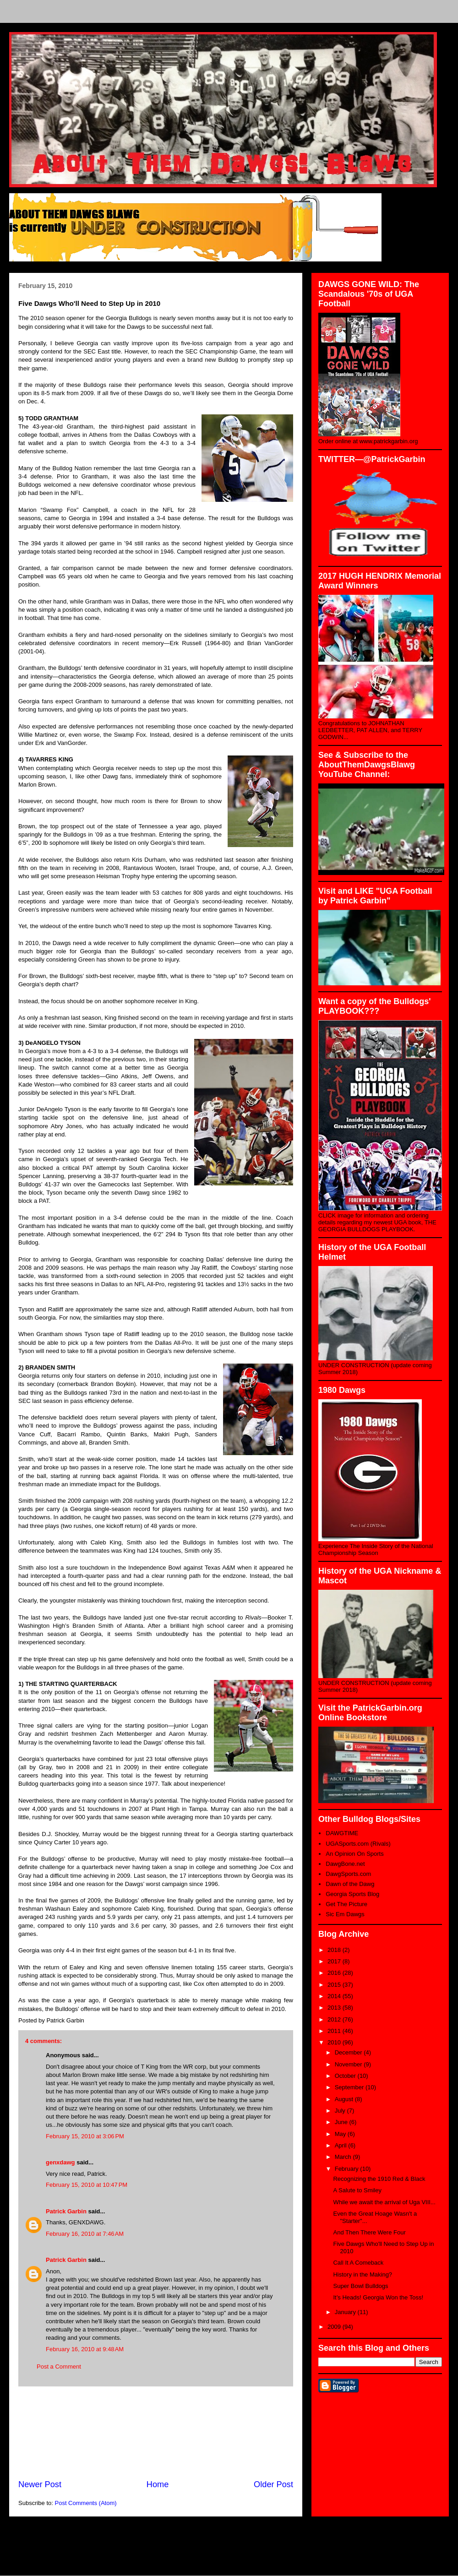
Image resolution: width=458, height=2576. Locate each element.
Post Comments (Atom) (86, 2503)
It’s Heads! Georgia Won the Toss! (378, 2297)
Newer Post (39, 2484)
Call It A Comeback (358, 2262)
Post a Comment (59, 2366)
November (349, 2064)
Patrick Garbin (66, 2211)
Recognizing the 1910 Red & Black (379, 2178)
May (341, 2133)
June (342, 2122)
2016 (335, 1972)
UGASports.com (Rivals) (358, 1843)
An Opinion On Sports (354, 1853)
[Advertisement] (156, 2432)
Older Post (273, 2484)
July (341, 2110)
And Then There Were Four (369, 2232)
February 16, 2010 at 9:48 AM (85, 2349)
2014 (335, 1996)
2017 (335, 1961)
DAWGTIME (342, 1833)
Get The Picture (346, 1904)
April (342, 2145)
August (345, 2099)
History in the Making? (362, 2274)
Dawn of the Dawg (350, 1883)
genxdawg (60, 2162)
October (346, 2075)
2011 (335, 2030)
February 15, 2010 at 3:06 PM (85, 2136)
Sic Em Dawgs (345, 1914)
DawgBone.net (345, 1863)
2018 (335, 1949)
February (347, 2168)
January (346, 2312)
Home (158, 2484)
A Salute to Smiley (357, 2190)
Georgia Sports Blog (352, 1894)
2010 (335, 2042)
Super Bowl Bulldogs (360, 2286)
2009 (335, 2326)
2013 (335, 2007)
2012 (335, 2019)
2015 (335, 1984)
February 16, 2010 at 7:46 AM (85, 2233)
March (344, 2156)
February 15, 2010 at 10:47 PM (86, 2184)
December (349, 2052)
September (350, 2087)
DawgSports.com (348, 1873)
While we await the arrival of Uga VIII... (384, 2202)
